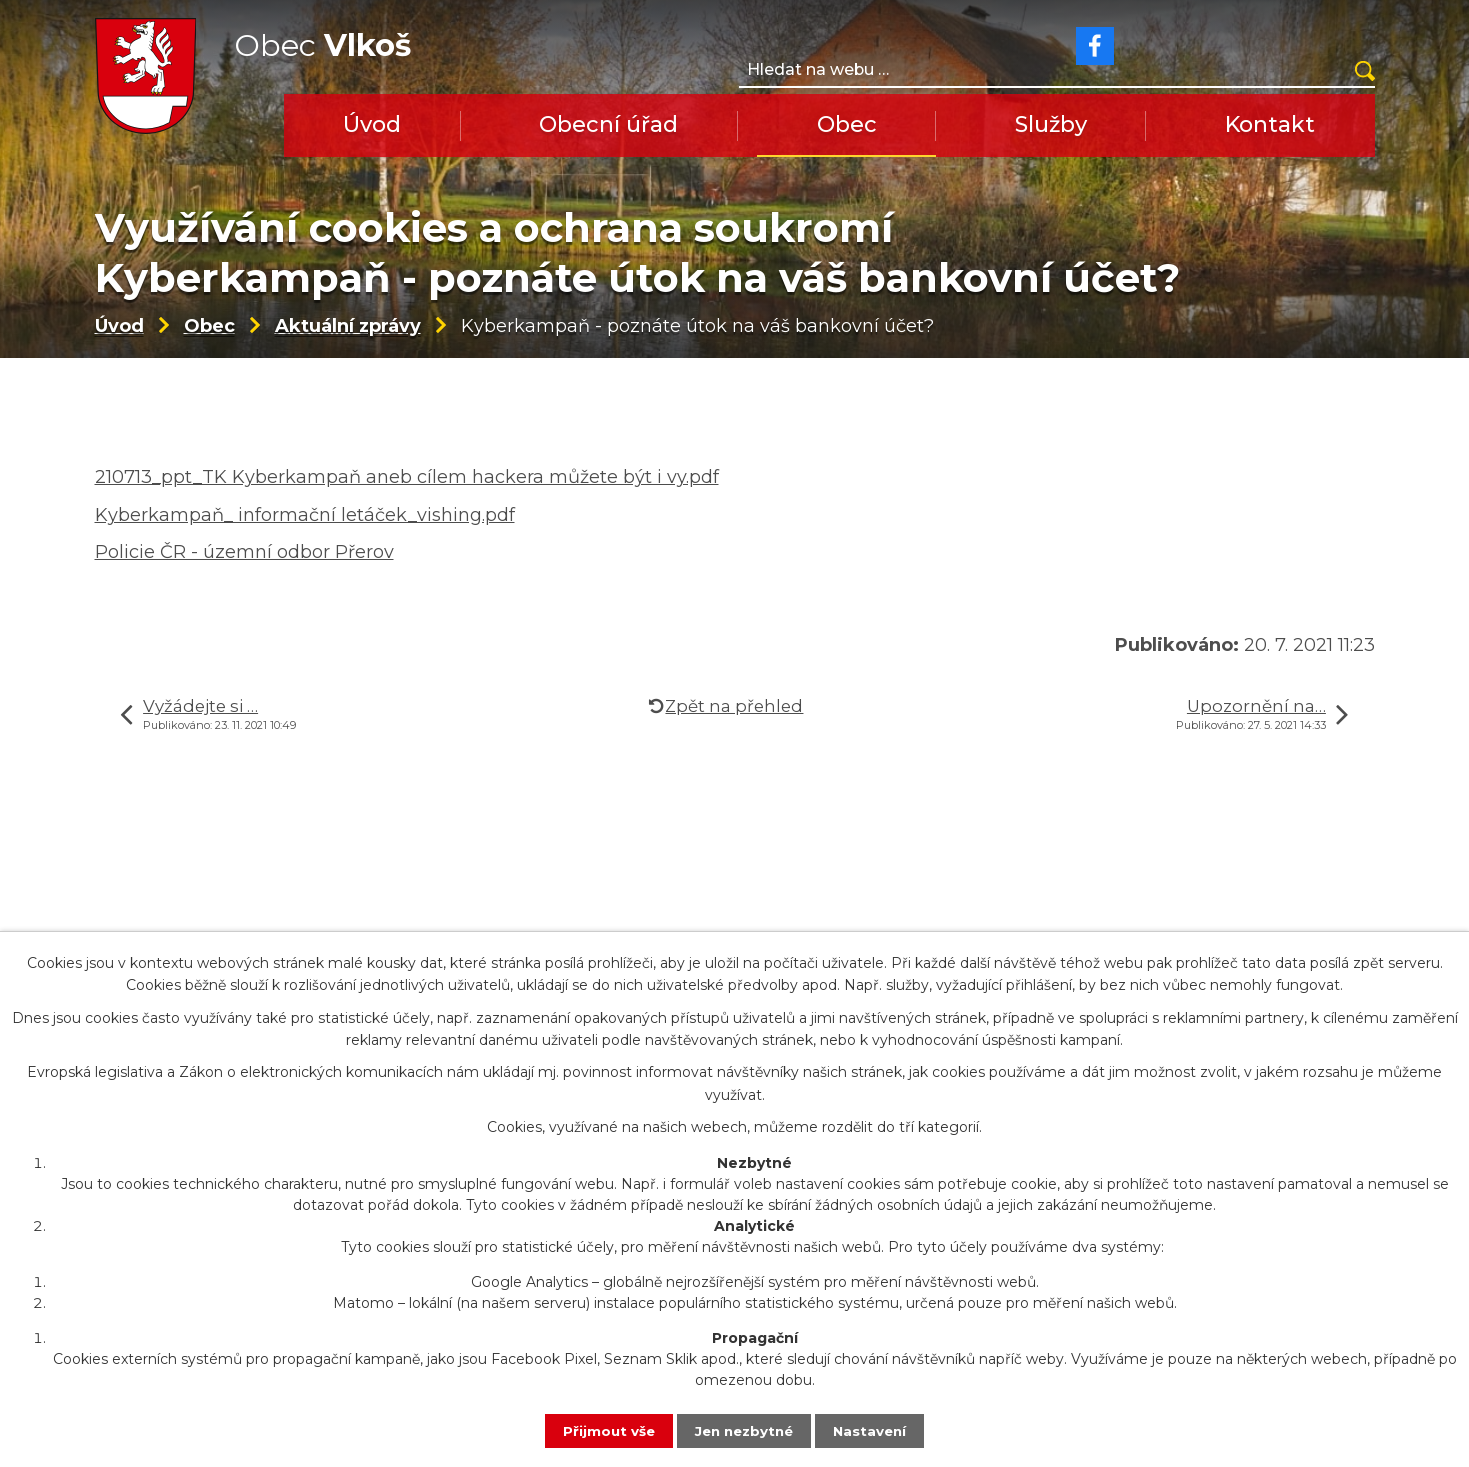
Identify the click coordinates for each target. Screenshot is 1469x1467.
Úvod (372, 124)
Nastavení (874, 1430)
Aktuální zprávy (348, 360)
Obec (847, 124)
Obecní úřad (608, 124)
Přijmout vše (604, 1430)
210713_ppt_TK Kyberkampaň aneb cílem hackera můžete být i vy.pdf (407, 511)
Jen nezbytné (743, 1430)
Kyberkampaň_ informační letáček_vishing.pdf (305, 549)
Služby (1051, 124)
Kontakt (1270, 124)
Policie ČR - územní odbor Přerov (244, 587)
